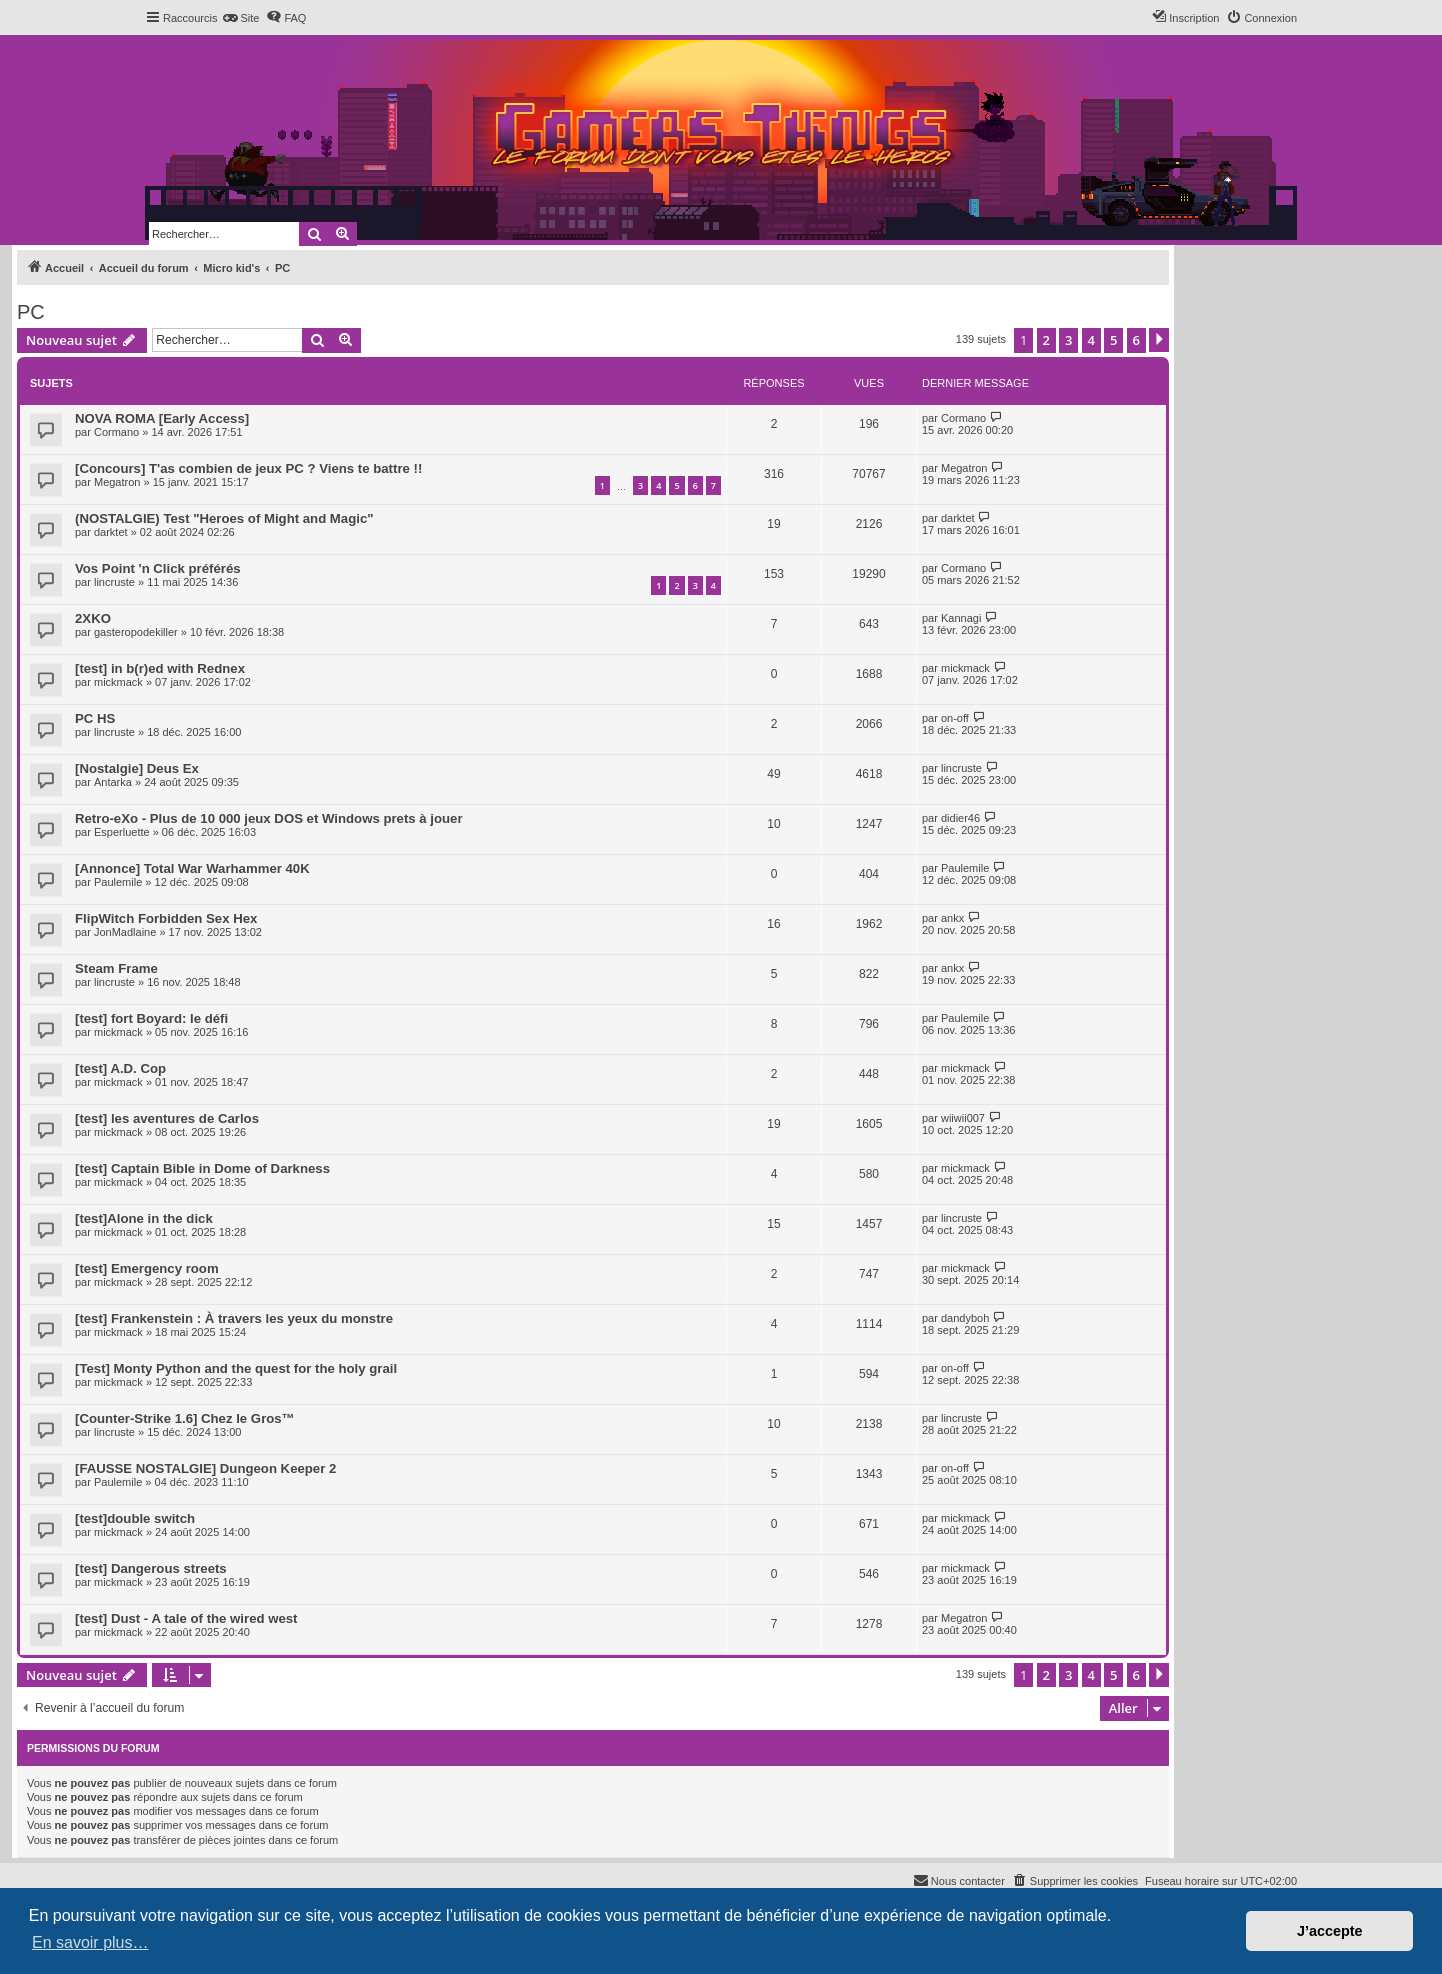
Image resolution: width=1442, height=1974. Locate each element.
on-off (955, 718)
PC (31, 312)
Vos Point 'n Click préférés (158, 568)
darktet (111, 532)
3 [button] (1068, 340)
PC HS (95, 718)
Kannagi (961, 618)
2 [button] (1046, 340)
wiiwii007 (963, 1118)
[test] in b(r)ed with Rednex (160, 668)
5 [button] (1113, 340)
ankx (952, 918)
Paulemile (118, 882)
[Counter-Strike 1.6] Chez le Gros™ (185, 1418)
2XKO (93, 618)
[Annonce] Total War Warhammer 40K (192, 868)
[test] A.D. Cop (120, 1068)
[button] (1159, 340)
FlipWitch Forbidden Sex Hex (166, 918)
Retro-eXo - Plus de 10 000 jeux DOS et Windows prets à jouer (269, 818)
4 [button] (1091, 340)
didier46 (960, 818)
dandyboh (965, 1318)
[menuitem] (240, 18)
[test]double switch (135, 1518)
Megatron (117, 482)
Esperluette (122, 832)
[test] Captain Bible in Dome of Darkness (202, 1168)
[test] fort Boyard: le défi (151, 1018)
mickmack (118, 682)
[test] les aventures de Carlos (167, 1118)
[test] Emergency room (147, 1268)
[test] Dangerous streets (151, 1568)
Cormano (116, 432)
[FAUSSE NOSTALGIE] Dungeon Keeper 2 (205, 1468)
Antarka (113, 782)
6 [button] (1136, 340)
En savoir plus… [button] (90, 1942)
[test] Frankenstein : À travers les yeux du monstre (234, 1318)
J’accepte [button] (1330, 1931)
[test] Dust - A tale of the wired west (186, 1618)
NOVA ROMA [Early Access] (162, 418)
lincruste (114, 582)
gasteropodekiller (136, 632)
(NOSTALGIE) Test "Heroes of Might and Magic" (224, 518)
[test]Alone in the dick (144, 1218)
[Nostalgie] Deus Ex (137, 768)
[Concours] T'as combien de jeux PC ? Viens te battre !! (248, 468)
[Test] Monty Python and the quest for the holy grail (236, 1368)
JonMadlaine (125, 932)
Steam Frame (116, 968)
